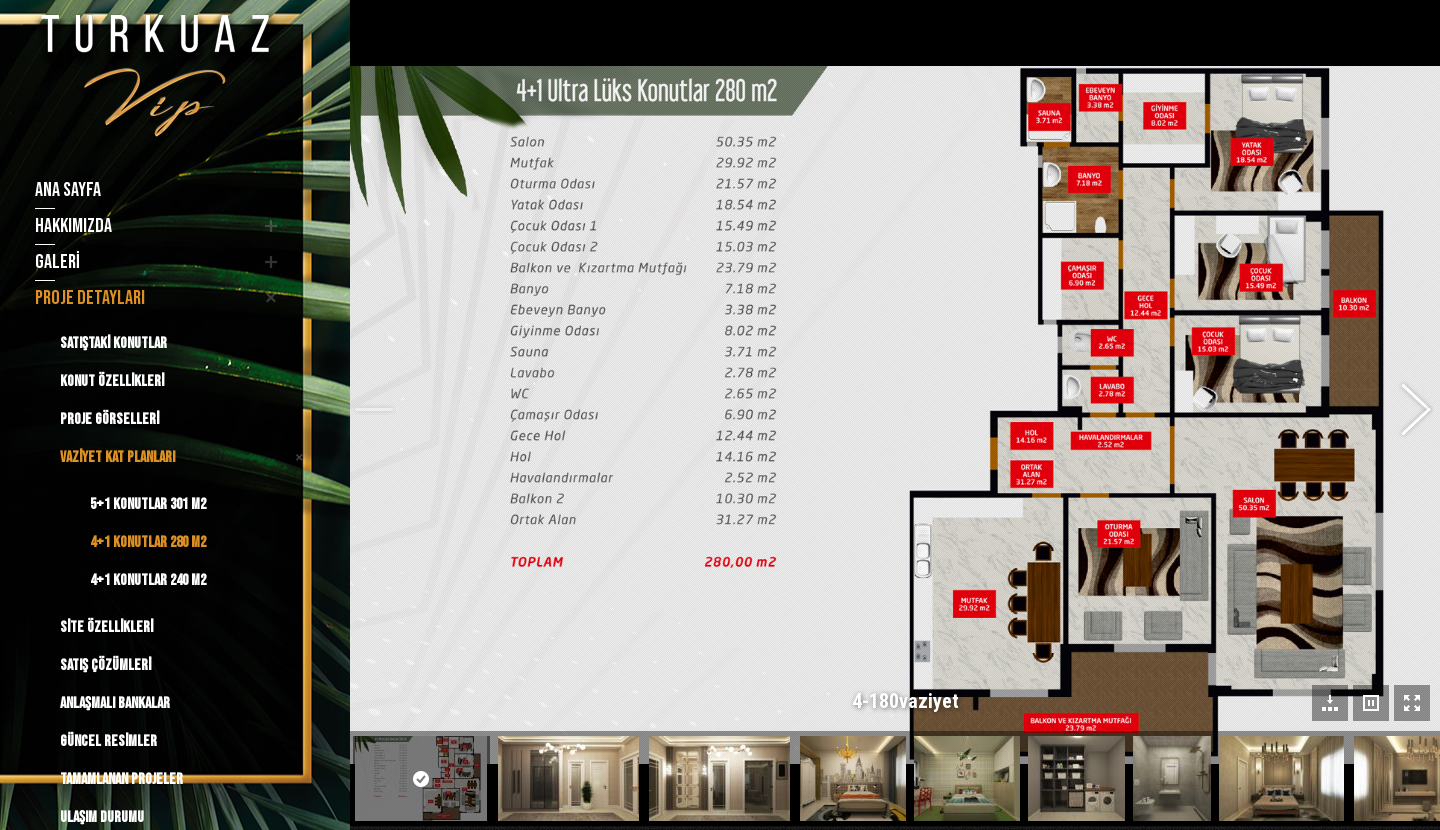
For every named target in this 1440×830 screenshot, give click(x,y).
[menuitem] (152, 190)
